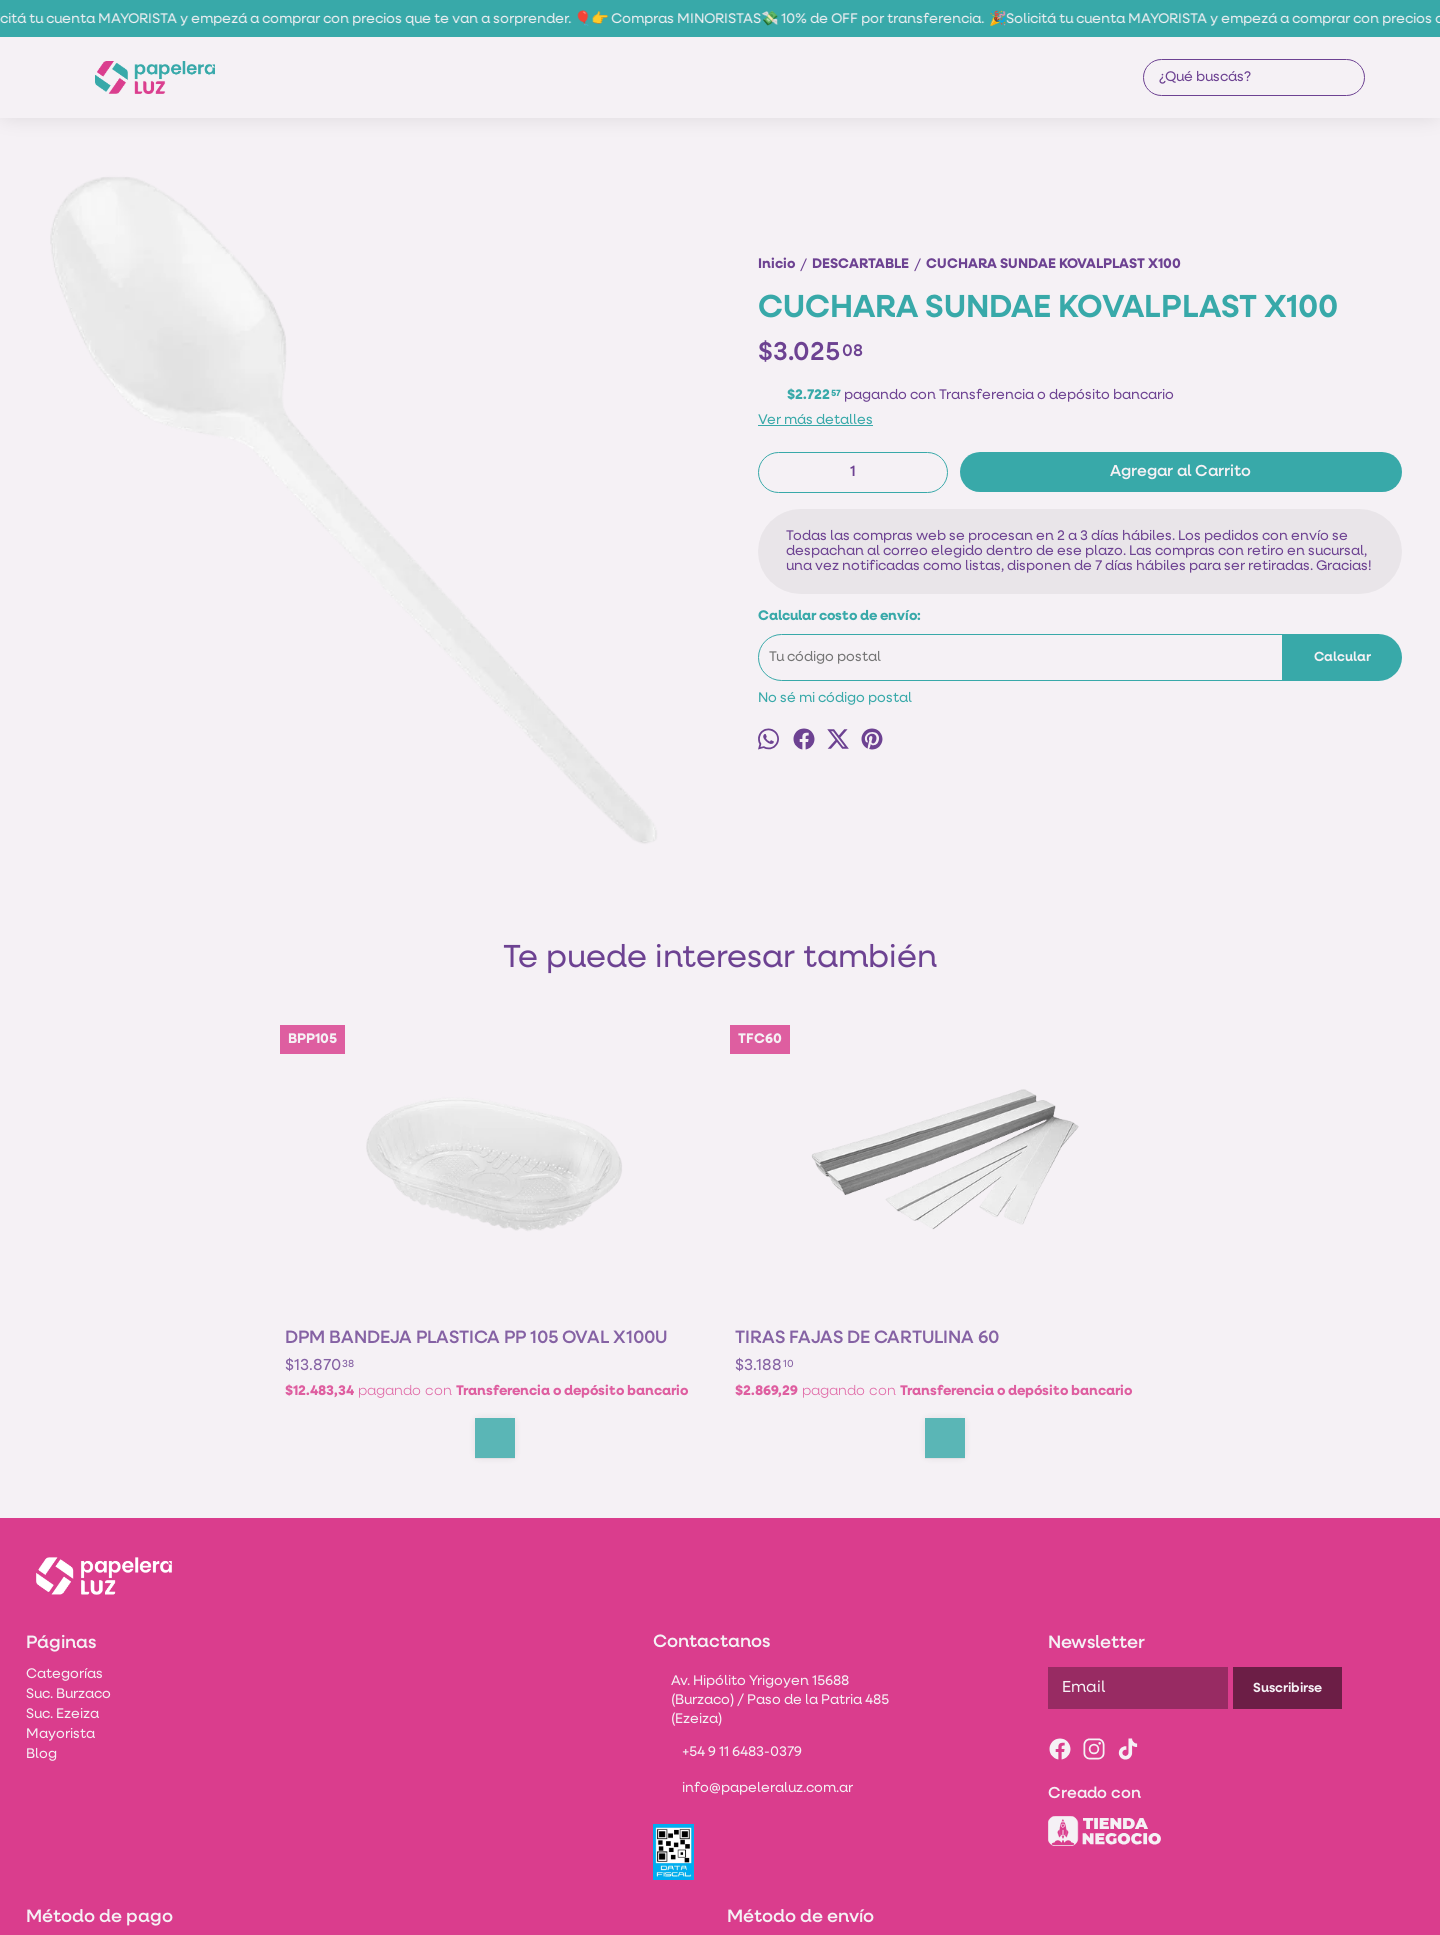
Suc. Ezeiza (62, 1610)
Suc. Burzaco (68, 1590)
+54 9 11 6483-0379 (727, 1650)
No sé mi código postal (835, 698)
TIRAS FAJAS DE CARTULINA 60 (577, 1198)
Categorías (64, 1570)
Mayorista (60, 1630)
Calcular (1342, 657)
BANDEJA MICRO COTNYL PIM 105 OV (1044, 1198)
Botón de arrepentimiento (900, 1907)
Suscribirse (1287, 1584)
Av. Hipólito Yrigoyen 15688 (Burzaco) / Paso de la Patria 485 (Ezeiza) (770, 1596)
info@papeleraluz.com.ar (753, 1686)
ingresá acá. (799, 1907)
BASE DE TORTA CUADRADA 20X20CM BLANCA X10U (829, 1198)
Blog (41, 1650)
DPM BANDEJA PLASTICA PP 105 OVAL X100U (381, 1198)
